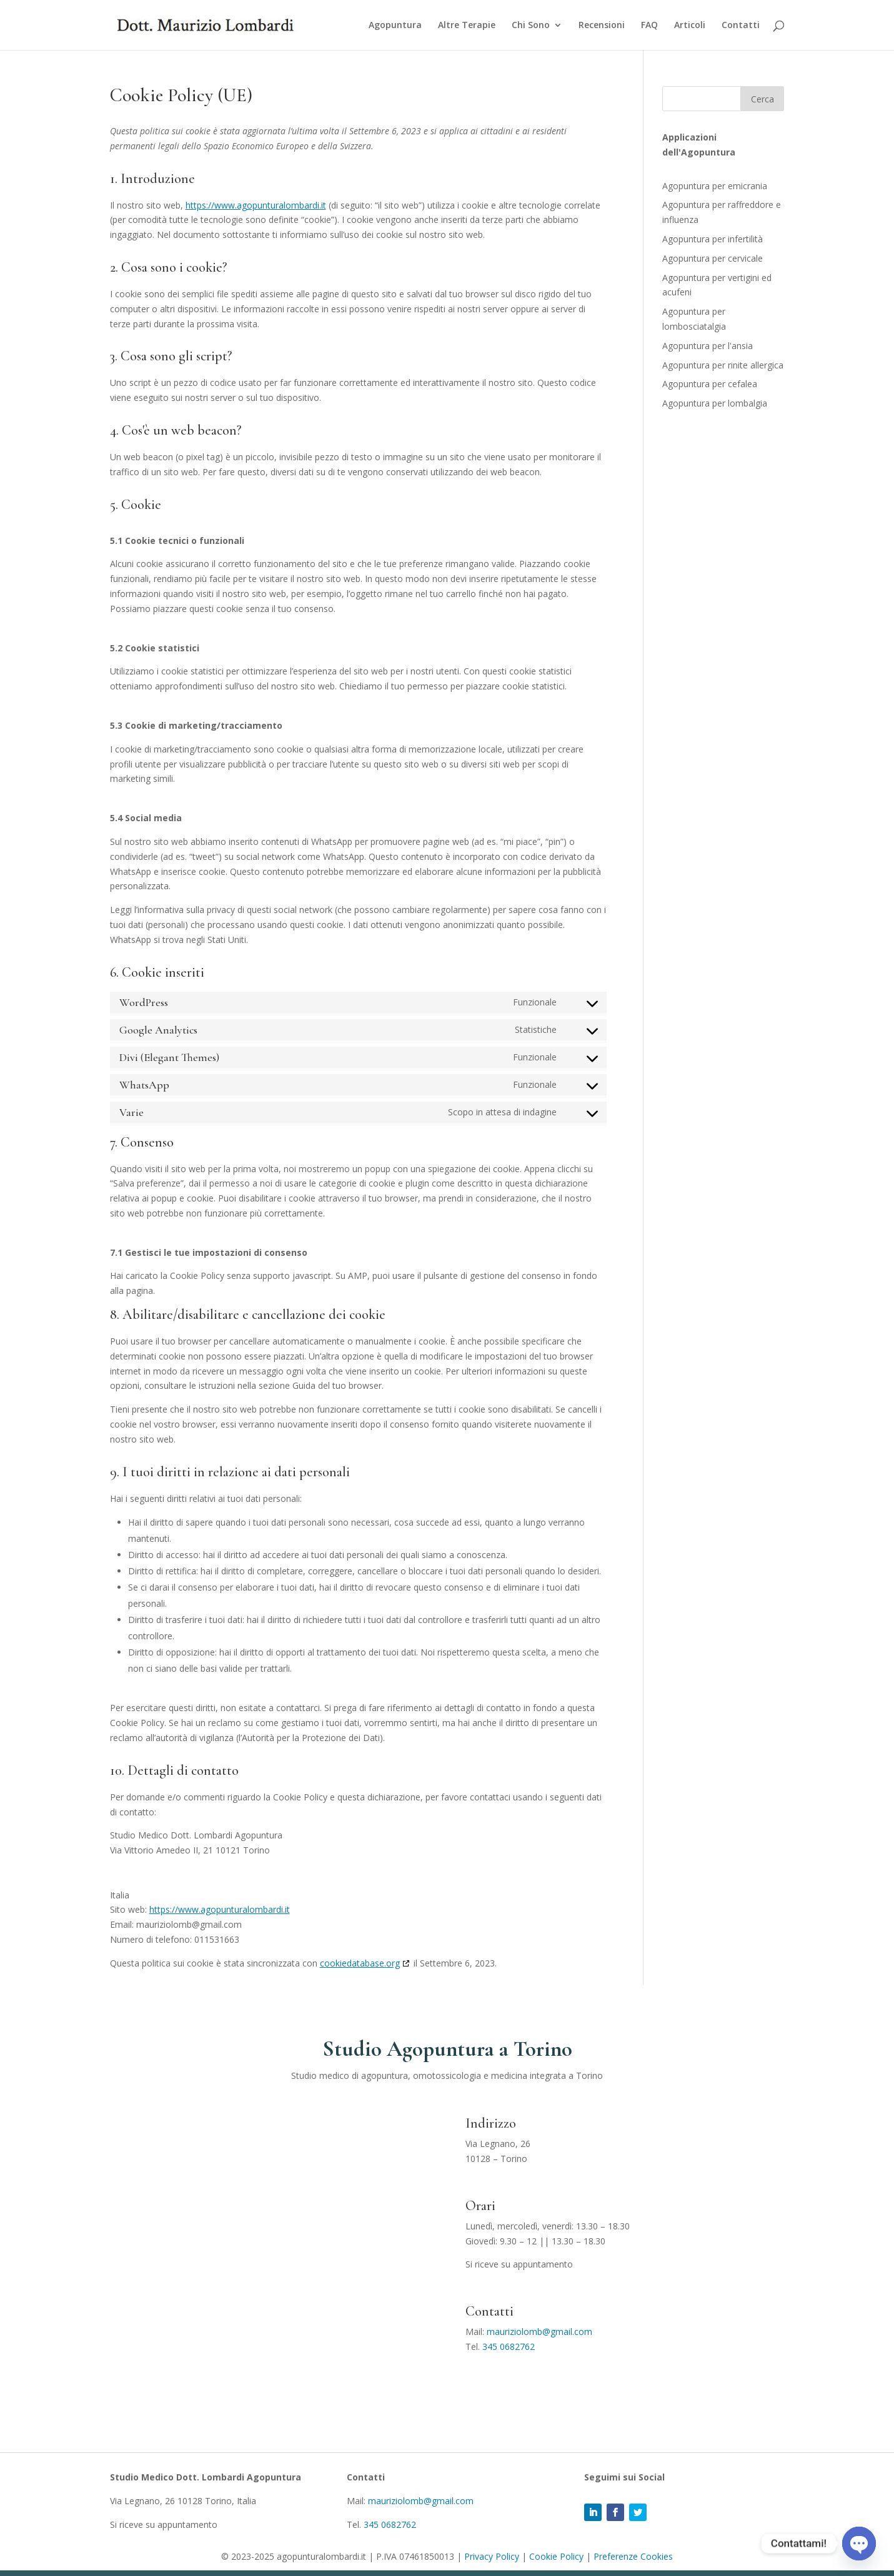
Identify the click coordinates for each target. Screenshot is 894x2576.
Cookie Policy (556, 2556)
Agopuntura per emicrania (714, 186)
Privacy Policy (491, 2556)
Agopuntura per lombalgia (714, 403)
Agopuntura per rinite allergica (722, 365)
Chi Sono (531, 26)
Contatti (741, 26)
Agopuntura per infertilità (712, 239)
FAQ (649, 26)
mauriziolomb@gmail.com (539, 2331)
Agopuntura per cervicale (712, 258)
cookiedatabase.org (360, 1963)
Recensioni (602, 26)
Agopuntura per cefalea (709, 384)
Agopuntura (395, 26)
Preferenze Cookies (633, 2556)
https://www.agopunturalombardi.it (256, 205)
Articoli (689, 26)
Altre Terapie (466, 26)
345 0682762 (508, 2346)
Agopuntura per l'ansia (707, 346)
